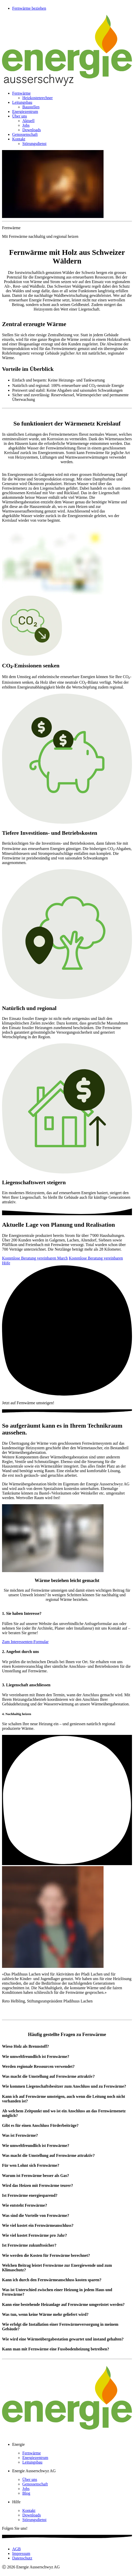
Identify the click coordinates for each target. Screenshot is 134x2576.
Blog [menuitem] (26, 2493)
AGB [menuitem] (16, 2549)
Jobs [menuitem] (25, 125)
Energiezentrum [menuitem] (25, 111)
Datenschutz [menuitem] (22, 2558)
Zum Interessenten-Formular (25, 1642)
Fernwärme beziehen (29, 8)
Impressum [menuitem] (21, 2553)
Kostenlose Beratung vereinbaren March (35, 1258)
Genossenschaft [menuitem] (25, 134)
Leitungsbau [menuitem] (22, 102)
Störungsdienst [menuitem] (34, 143)
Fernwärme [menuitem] (21, 93)
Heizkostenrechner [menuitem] (37, 98)
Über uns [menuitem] (19, 116)
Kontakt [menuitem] (18, 139)
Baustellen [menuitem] (31, 107)
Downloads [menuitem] (31, 130)
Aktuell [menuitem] (28, 121)
